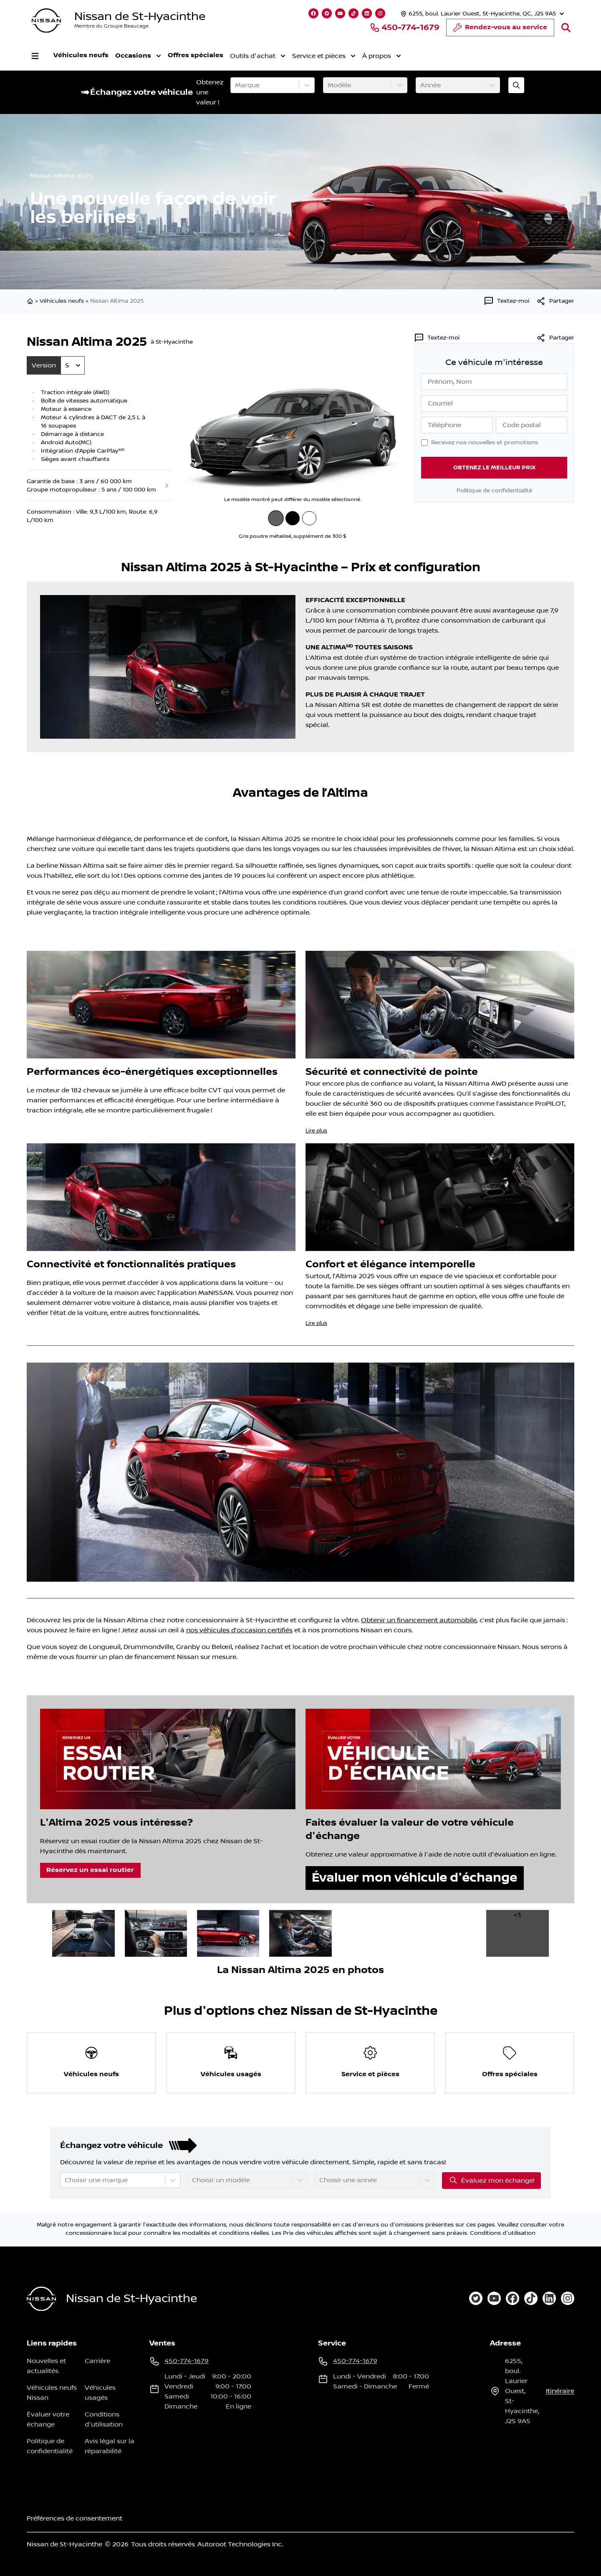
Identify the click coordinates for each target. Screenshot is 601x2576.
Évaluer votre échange (48, 2419)
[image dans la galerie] (83, 1933)
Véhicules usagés (100, 2392)
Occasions (138, 56)
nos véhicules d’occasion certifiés (239, 1630)
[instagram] (567, 2298)
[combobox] (236, 85)
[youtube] (494, 2298)
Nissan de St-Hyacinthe (139, 16)
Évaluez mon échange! (491, 2180)
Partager (555, 338)
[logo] (46, 20)
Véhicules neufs (81, 55)
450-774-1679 (404, 28)
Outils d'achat (257, 56)
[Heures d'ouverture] (481, 13)
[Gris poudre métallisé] (275, 518)
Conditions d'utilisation (502, 2233)
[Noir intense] (292, 518)
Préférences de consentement (74, 2518)
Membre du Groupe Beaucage (111, 26)
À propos (381, 56)
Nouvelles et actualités (46, 2366)
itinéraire (560, 2391)
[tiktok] (531, 2298)
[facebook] (512, 2298)
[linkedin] (549, 2298)
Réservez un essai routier (90, 1870)
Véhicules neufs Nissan (52, 2392)
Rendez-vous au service (500, 29)
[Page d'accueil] (41, 2299)
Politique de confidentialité (494, 490)
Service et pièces (324, 56)
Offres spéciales (195, 55)
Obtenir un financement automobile (419, 1620)
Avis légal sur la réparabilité (109, 2446)
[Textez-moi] (506, 301)
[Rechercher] (566, 27)
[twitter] (475, 2298)
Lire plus (316, 1130)
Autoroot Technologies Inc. (240, 2544)
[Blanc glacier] (309, 518)
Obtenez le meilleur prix (494, 467)
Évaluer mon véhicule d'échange (414, 1877)
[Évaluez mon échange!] (516, 85)
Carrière (97, 2361)
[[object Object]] (555, 301)
